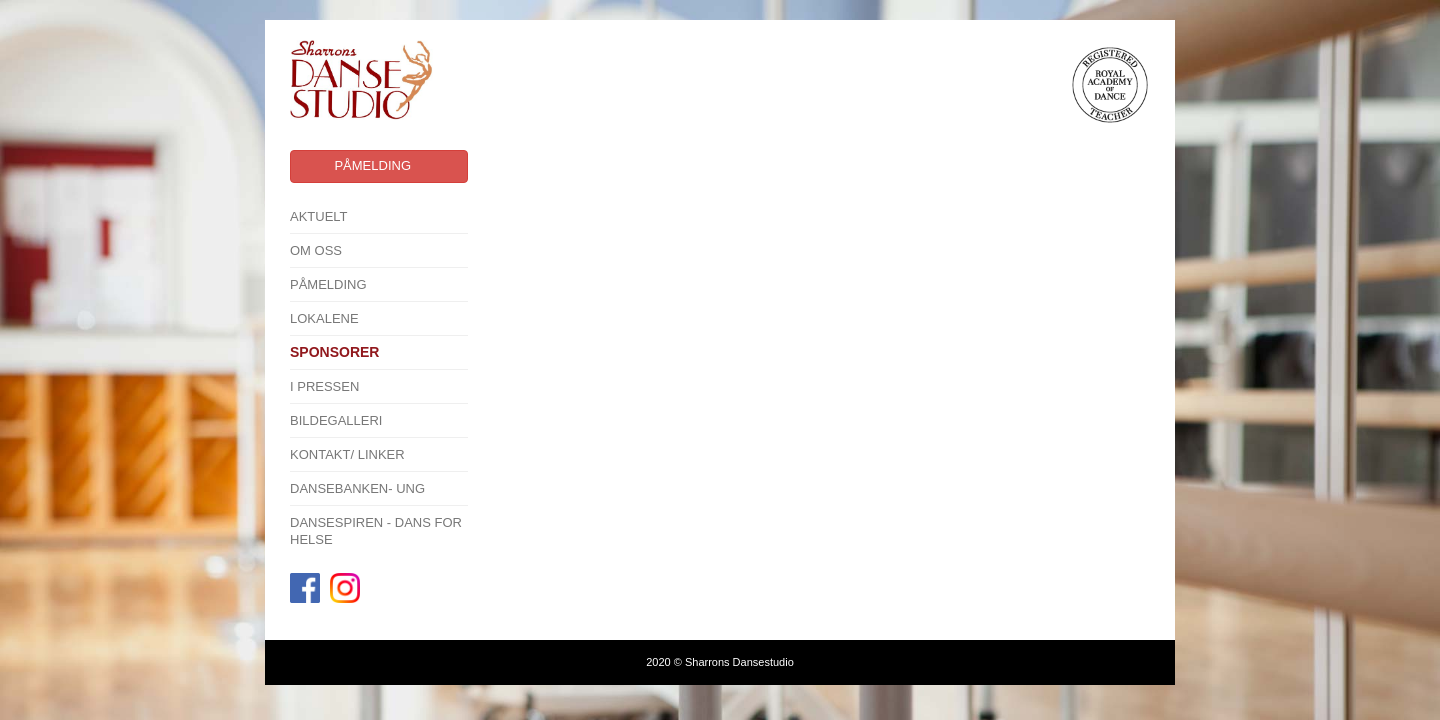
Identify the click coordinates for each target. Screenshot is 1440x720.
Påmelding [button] (372, 165)
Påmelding (328, 284)
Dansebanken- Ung (357, 488)
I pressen (324, 386)
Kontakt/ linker (347, 454)
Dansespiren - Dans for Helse (376, 531)
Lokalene (324, 318)
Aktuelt (319, 216)
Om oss (316, 250)
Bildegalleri (336, 420)
